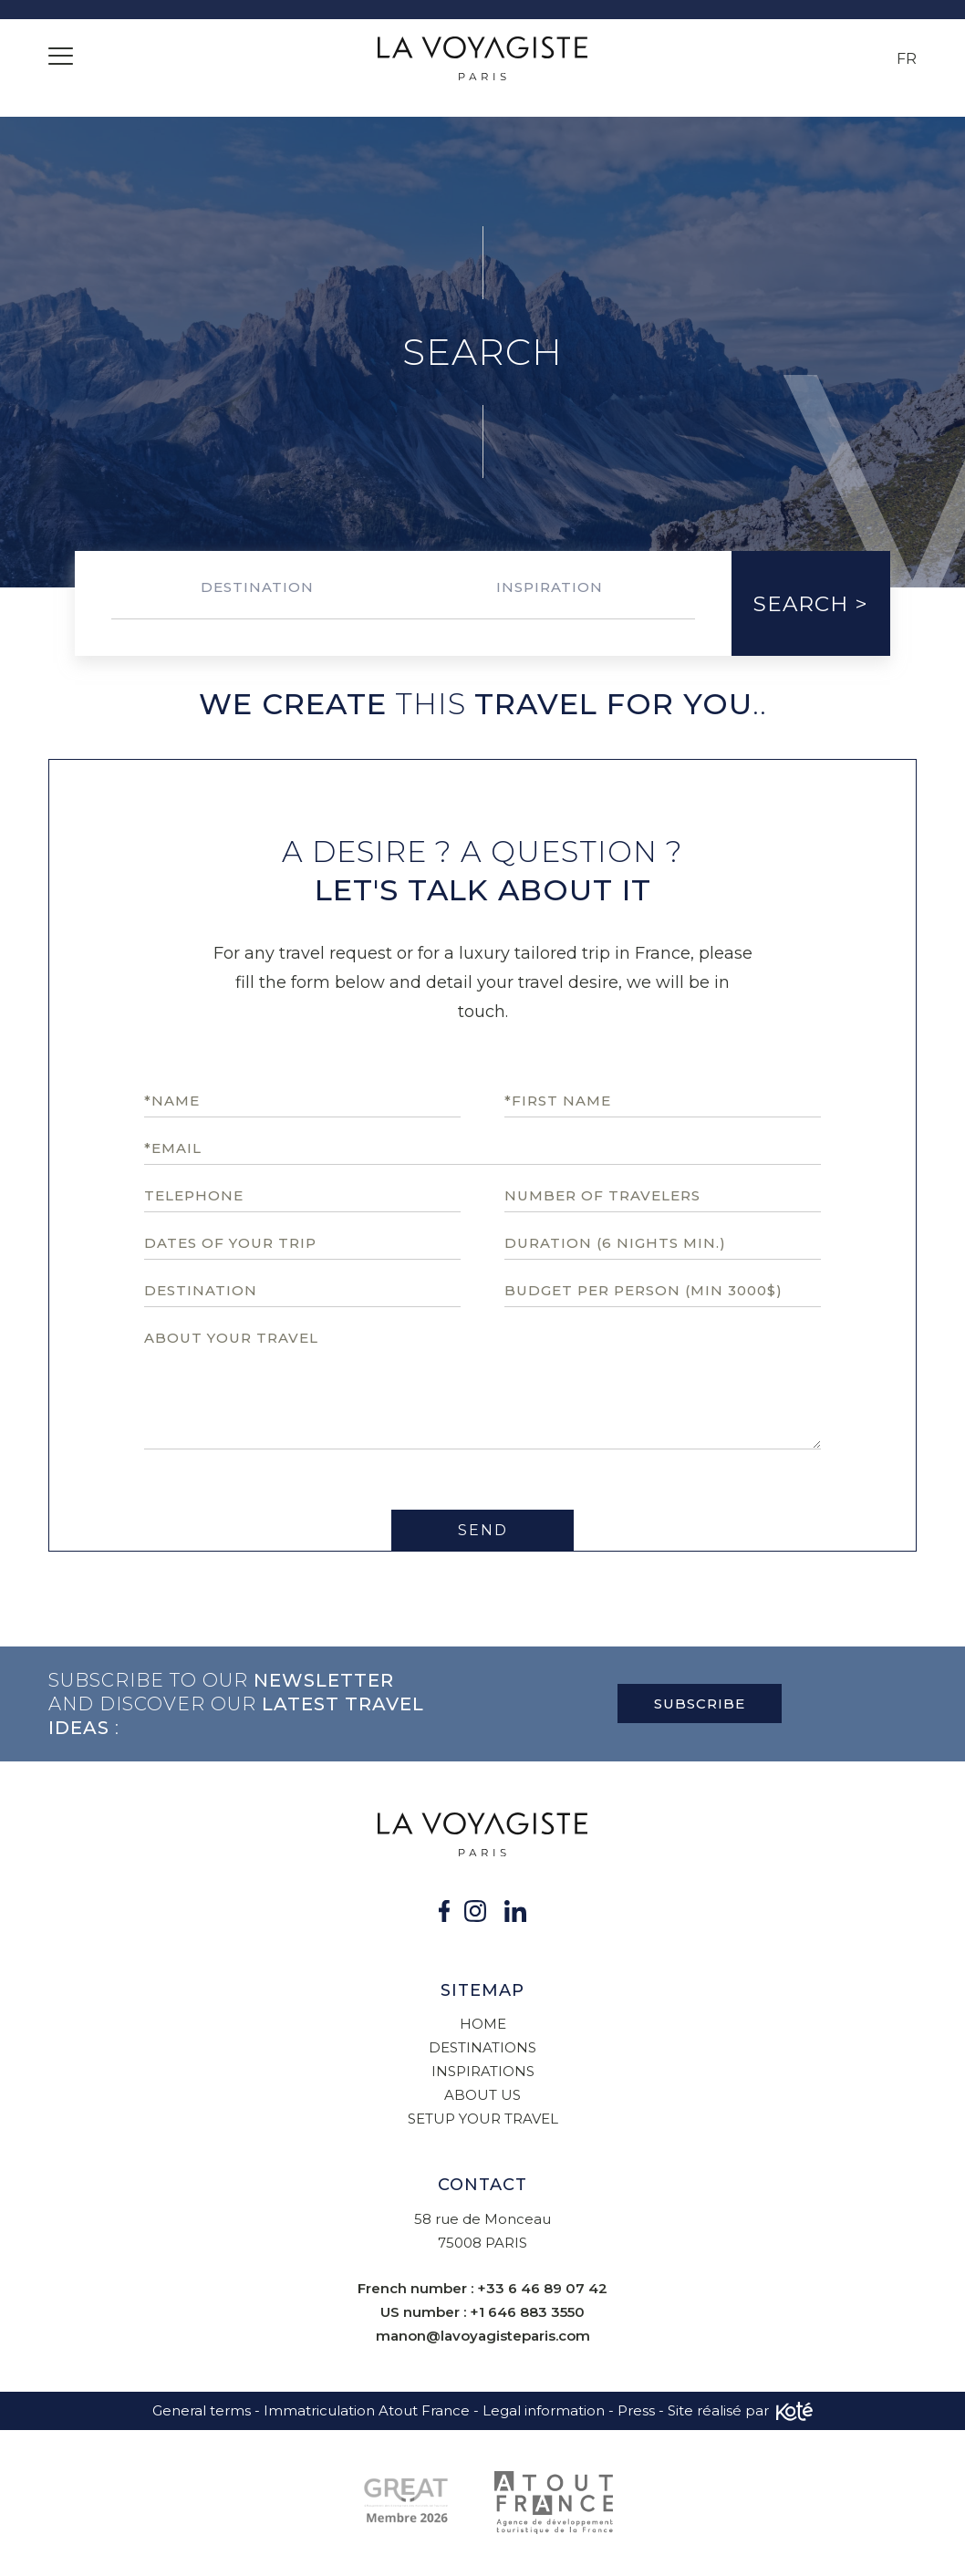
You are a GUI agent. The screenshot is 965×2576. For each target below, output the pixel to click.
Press (636, 2410)
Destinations (482, 2047)
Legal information (543, 2410)
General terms (201, 2410)
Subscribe (699, 1703)
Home (483, 2023)
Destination (257, 587)
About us (482, 2094)
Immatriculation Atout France (367, 2410)
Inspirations (482, 2071)
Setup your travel (483, 2118)
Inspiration (549, 587)
